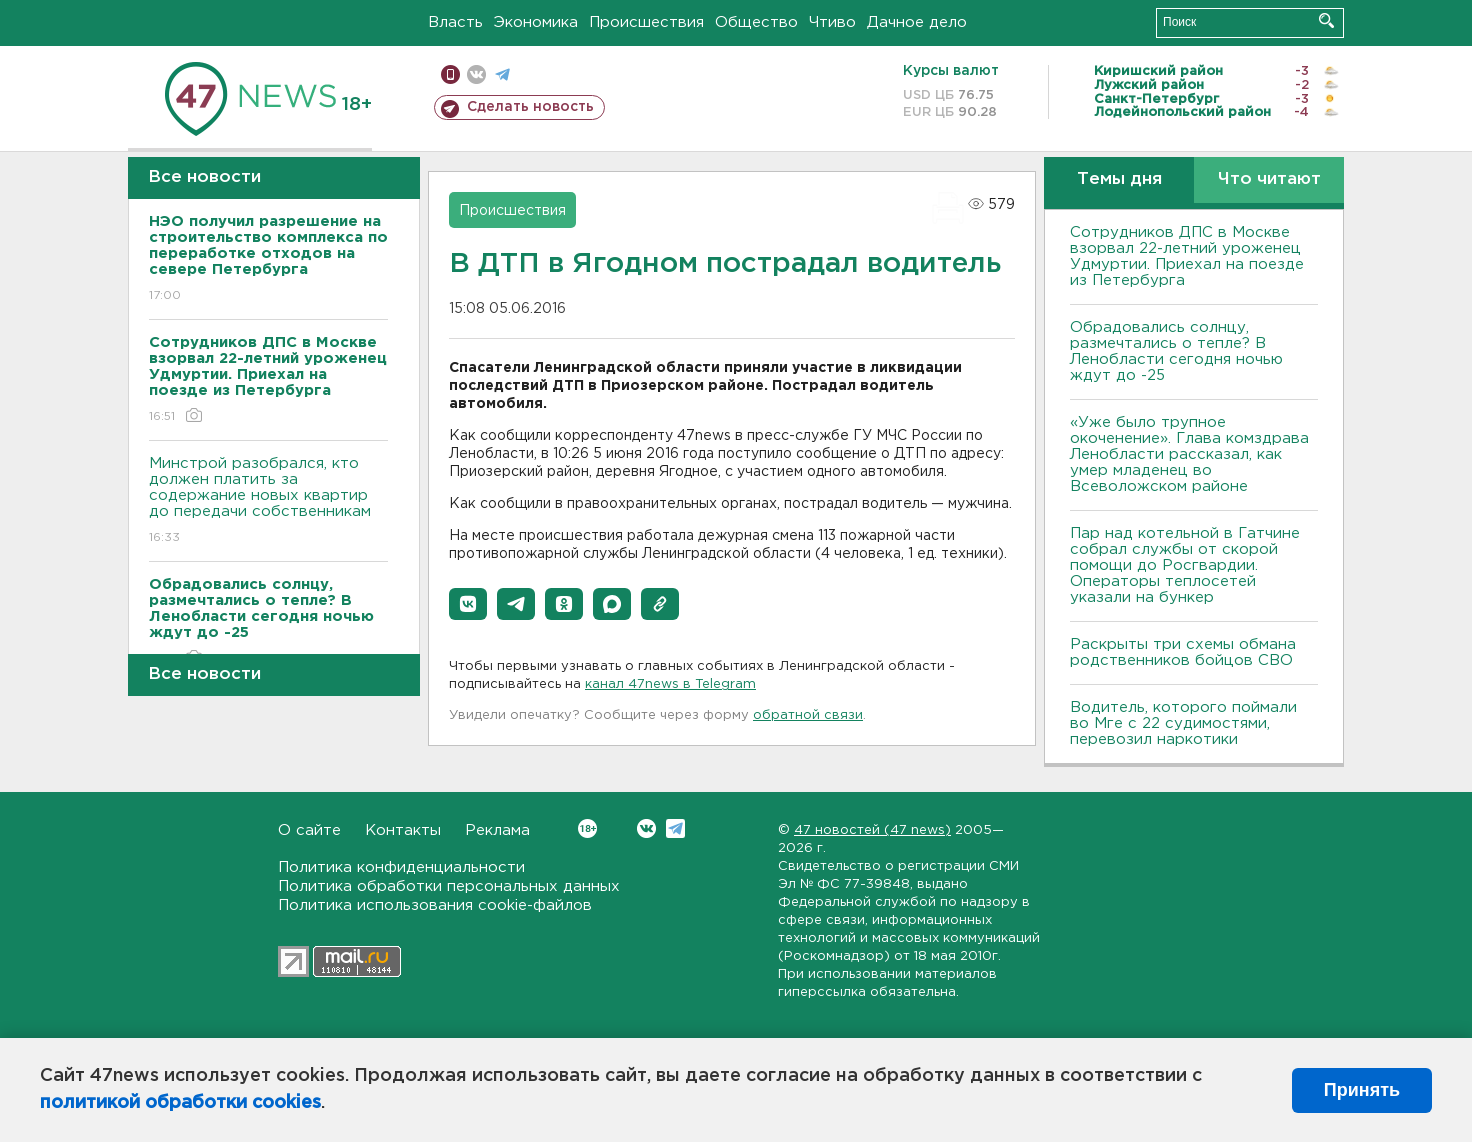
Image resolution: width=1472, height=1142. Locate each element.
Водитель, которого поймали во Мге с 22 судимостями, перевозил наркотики (1183, 723)
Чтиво (832, 22)
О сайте (309, 830)
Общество (756, 22)
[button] (468, 604)
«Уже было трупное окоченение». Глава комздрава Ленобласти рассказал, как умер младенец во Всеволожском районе (1189, 454)
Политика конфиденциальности (401, 867)
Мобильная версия (450, 74)
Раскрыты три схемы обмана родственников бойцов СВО (1183, 652)
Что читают (1269, 179)
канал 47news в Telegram (670, 684)
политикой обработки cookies (180, 1103)
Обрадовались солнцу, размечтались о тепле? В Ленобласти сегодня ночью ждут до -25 (1176, 351)
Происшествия (646, 22)
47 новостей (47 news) (872, 830)
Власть (455, 22)
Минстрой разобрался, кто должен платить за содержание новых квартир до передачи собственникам (268, 501)
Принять (1362, 1090)
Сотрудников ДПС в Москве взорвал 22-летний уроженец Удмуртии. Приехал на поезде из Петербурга (1187, 256)
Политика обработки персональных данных (449, 886)
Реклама (497, 830)
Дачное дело (917, 22)
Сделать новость (530, 107)
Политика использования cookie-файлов (435, 905)
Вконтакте (587, 828)
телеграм (502, 74)
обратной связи (808, 715)
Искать (1326, 20)
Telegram (675, 828)
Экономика (536, 22)
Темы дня (1119, 179)
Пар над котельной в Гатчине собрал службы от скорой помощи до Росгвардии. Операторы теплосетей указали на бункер (1185, 565)
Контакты (403, 830)
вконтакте (476, 74)
